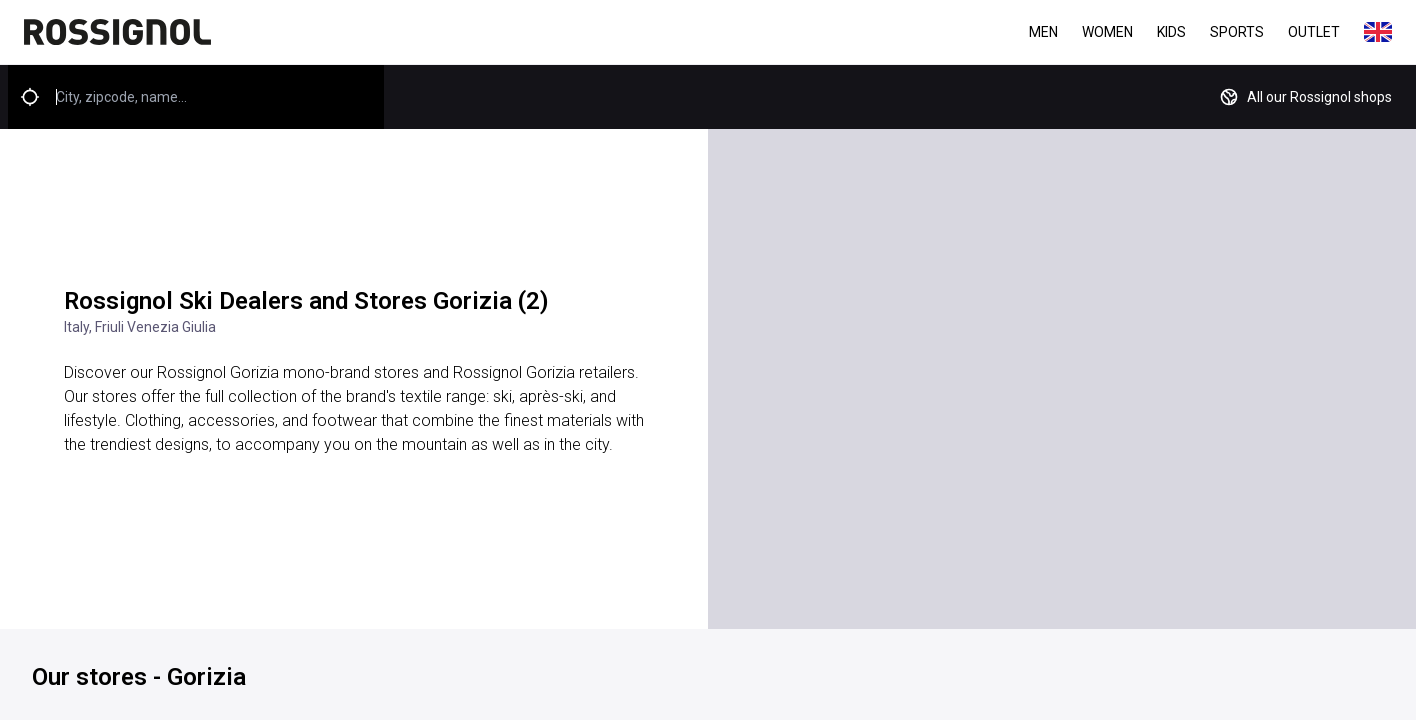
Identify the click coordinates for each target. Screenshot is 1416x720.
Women (1107, 32)
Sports (1237, 32)
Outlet (1314, 32)
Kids (1171, 32)
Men (1043, 32)
